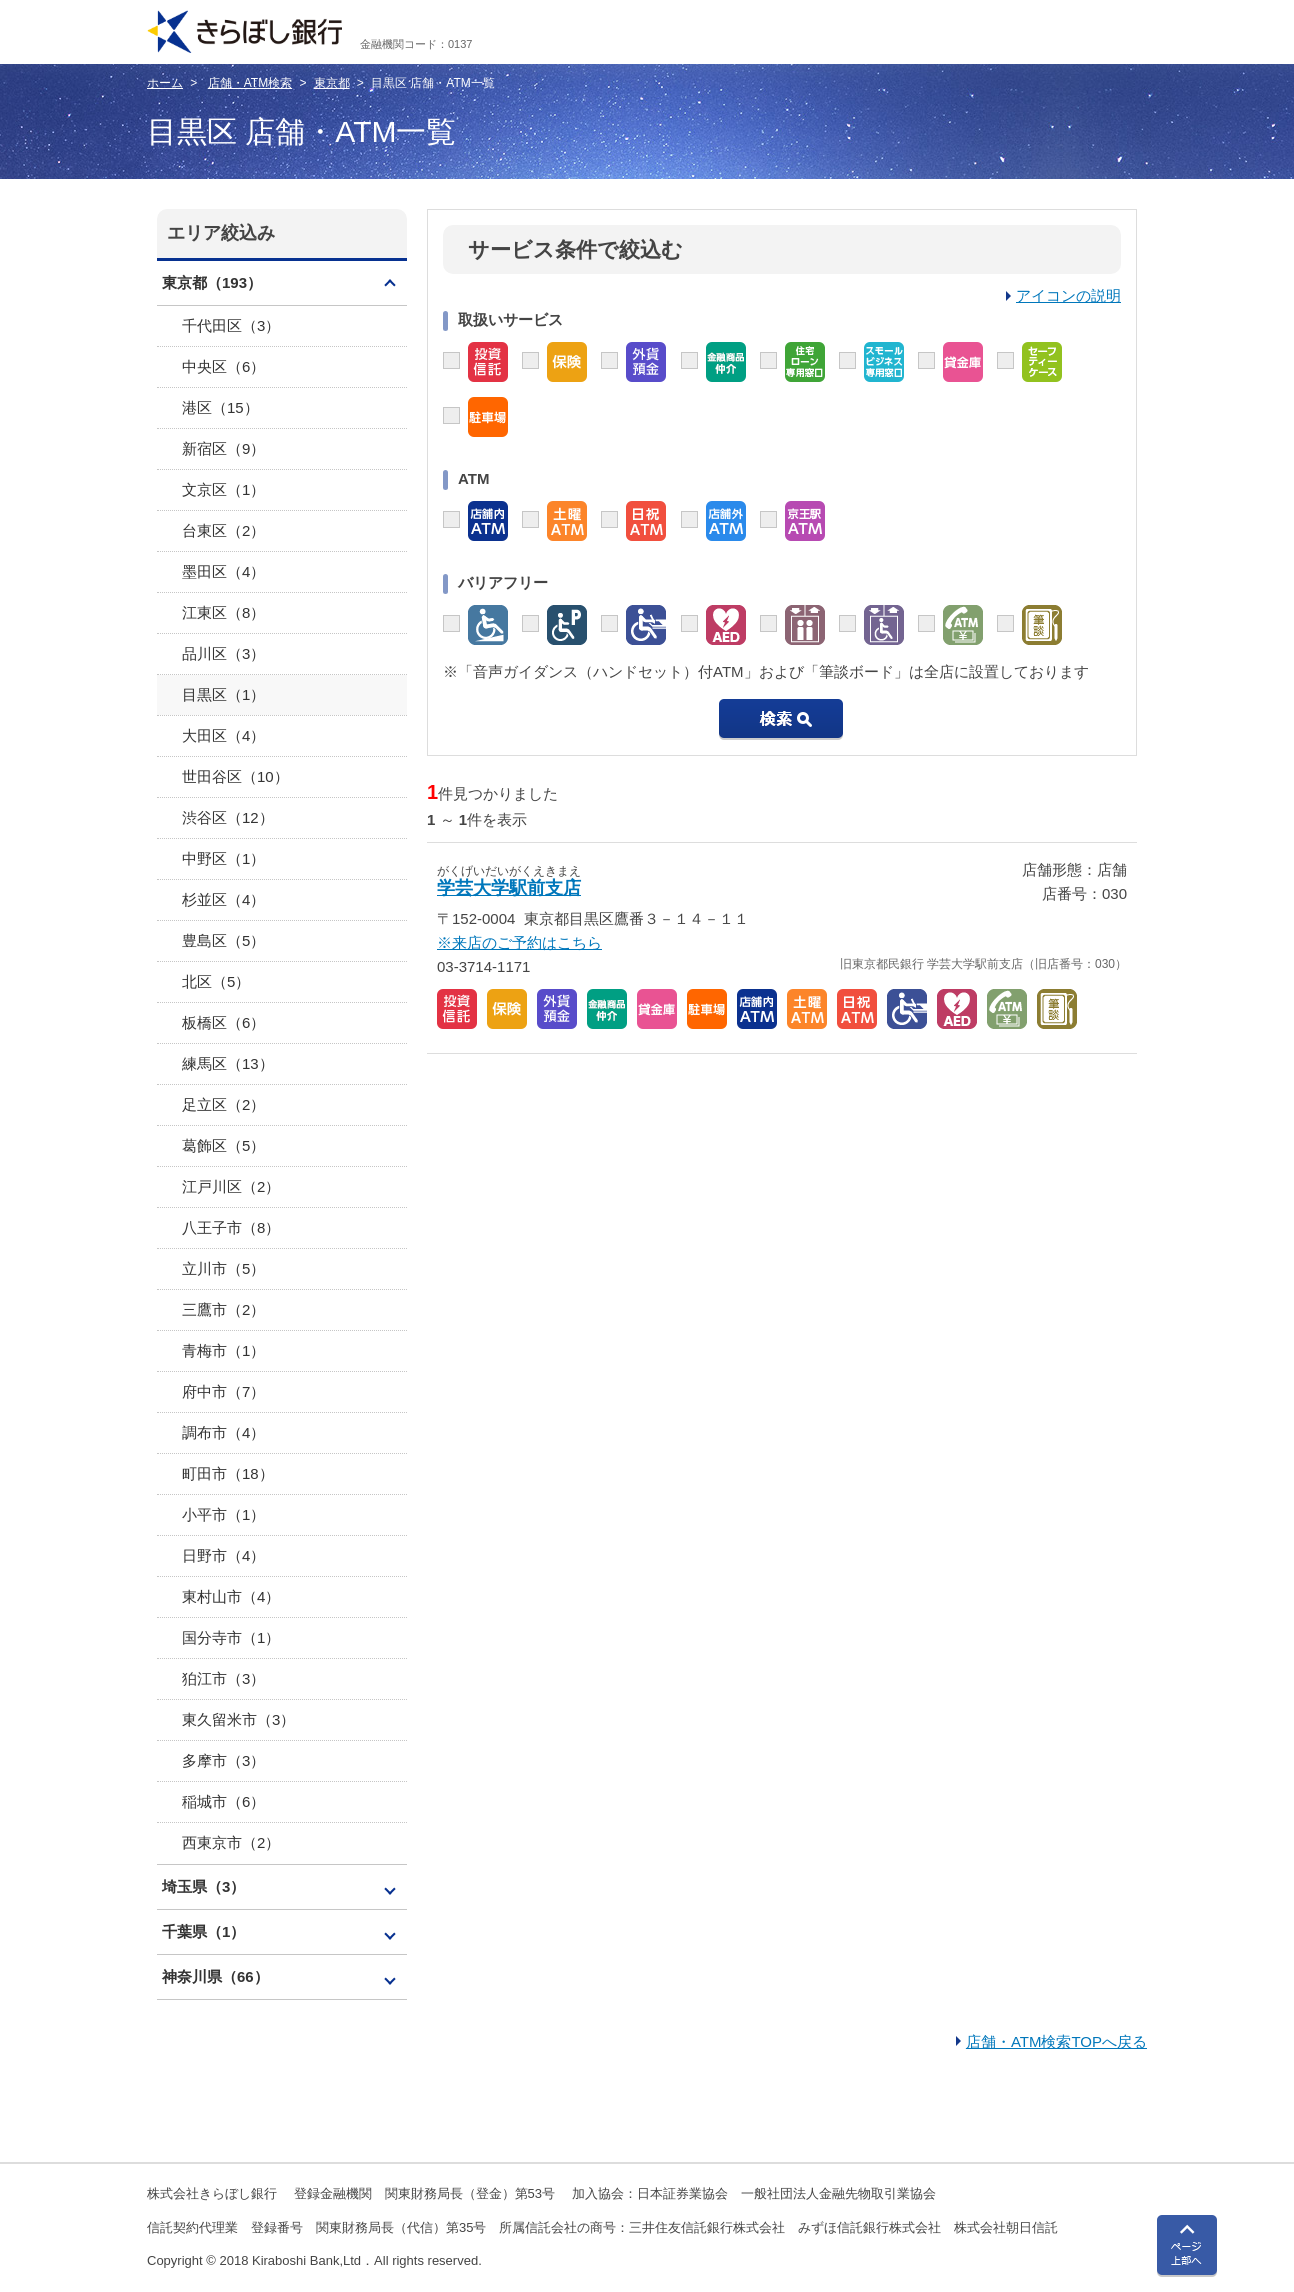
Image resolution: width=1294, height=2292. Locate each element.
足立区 (223, 1104)
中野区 (223, 858)
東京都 (332, 83)
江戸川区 (231, 1186)
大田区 (223, 735)
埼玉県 (203, 1886)
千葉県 (203, 1931)
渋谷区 (228, 817)
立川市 (223, 1268)
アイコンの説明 (1068, 295)
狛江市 (223, 1678)
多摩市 (223, 1760)
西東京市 (231, 1842)
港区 (220, 407)
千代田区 (231, 325)
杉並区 (223, 899)
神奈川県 (215, 1976)
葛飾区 (223, 1145)
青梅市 (223, 1350)
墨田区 (223, 571)
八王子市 (231, 1227)
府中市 (223, 1391)
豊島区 (223, 940)
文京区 (223, 489)
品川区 (223, 653)
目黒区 (223, 694)
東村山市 (231, 1596)
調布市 (223, 1432)
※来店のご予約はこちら (519, 942)
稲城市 (223, 1801)
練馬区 (228, 1063)
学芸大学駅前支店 (509, 888)
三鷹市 (223, 1309)
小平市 (223, 1514)
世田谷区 (235, 776)
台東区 (223, 530)
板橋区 (223, 1022)
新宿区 (223, 448)
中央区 (223, 366)
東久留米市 (238, 1719)
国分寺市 (231, 1637)
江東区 (223, 612)
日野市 (223, 1555)
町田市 (228, 1473)
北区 (216, 981)
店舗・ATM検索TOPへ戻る (1056, 2041)
